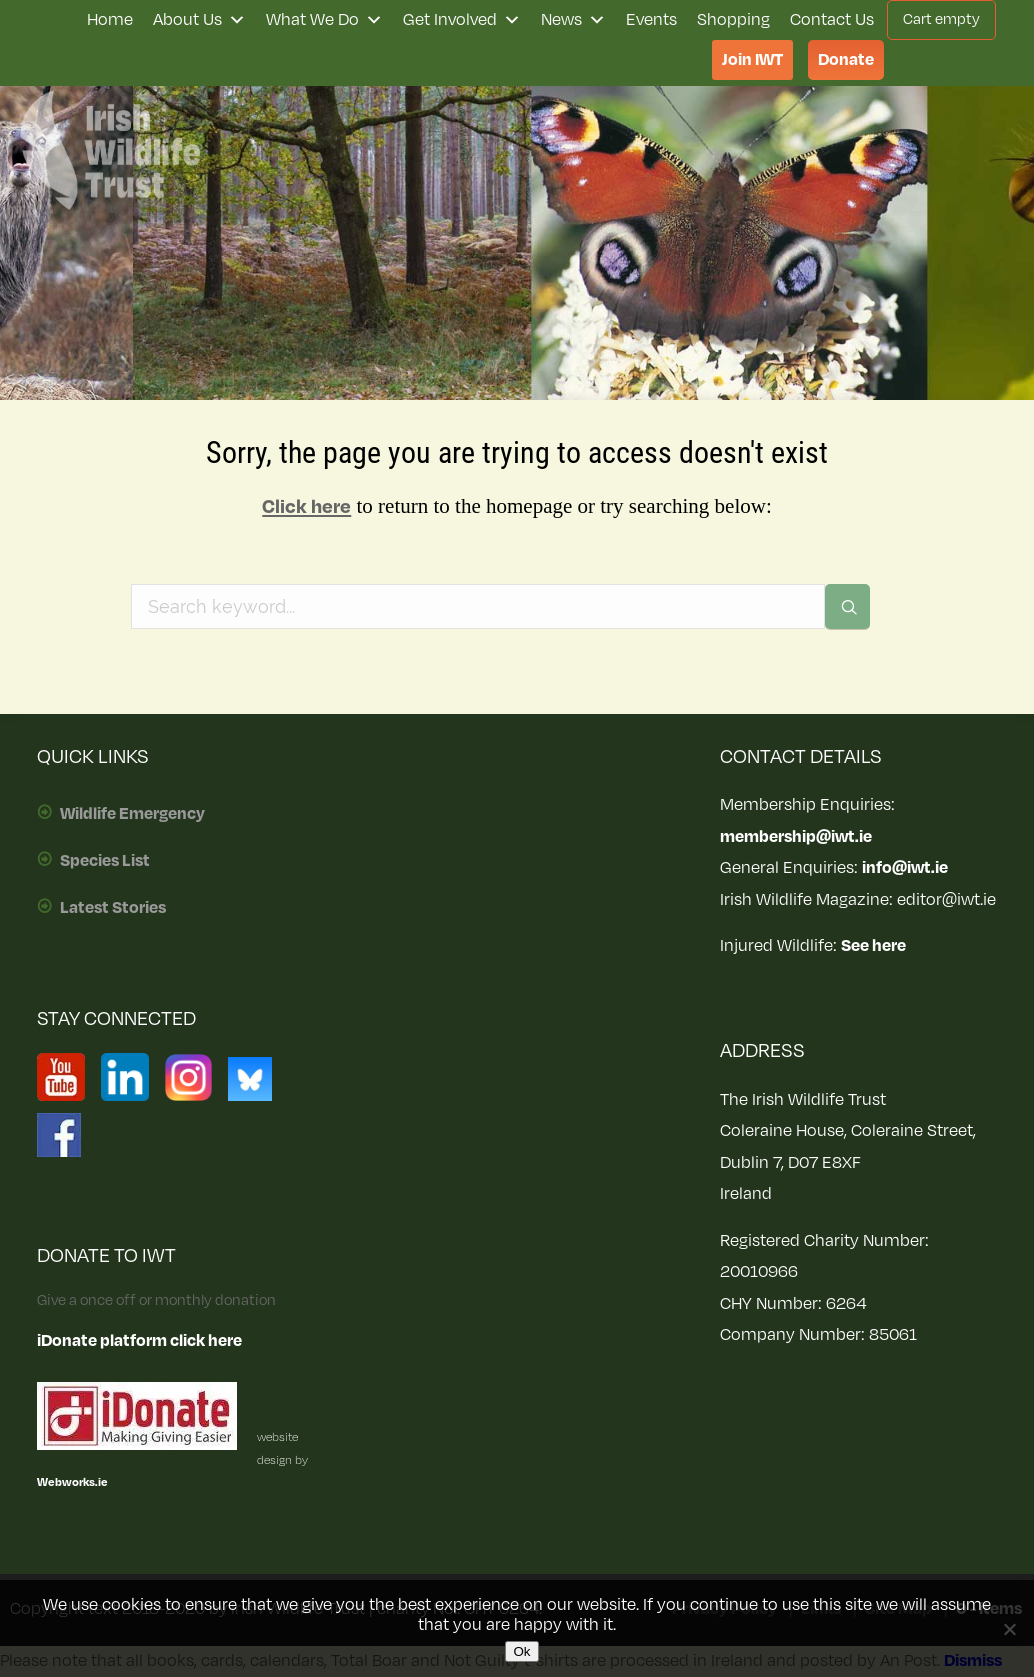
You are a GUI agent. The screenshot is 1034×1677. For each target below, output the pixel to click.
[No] (1009, 1629)
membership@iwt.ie (796, 837)
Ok (521, 1651)
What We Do (324, 20)
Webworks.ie (72, 1482)
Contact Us (832, 20)
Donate (846, 60)
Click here (306, 507)
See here (873, 946)
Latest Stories (113, 908)
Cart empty (941, 19)
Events (651, 20)
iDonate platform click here (139, 1341)
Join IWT (752, 60)
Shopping (733, 20)
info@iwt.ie (905, 868)
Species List (105, 861)
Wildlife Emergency (132, 814)
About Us (199, 20)
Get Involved (462, 20)
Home (110, 20)
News (573, 20)
